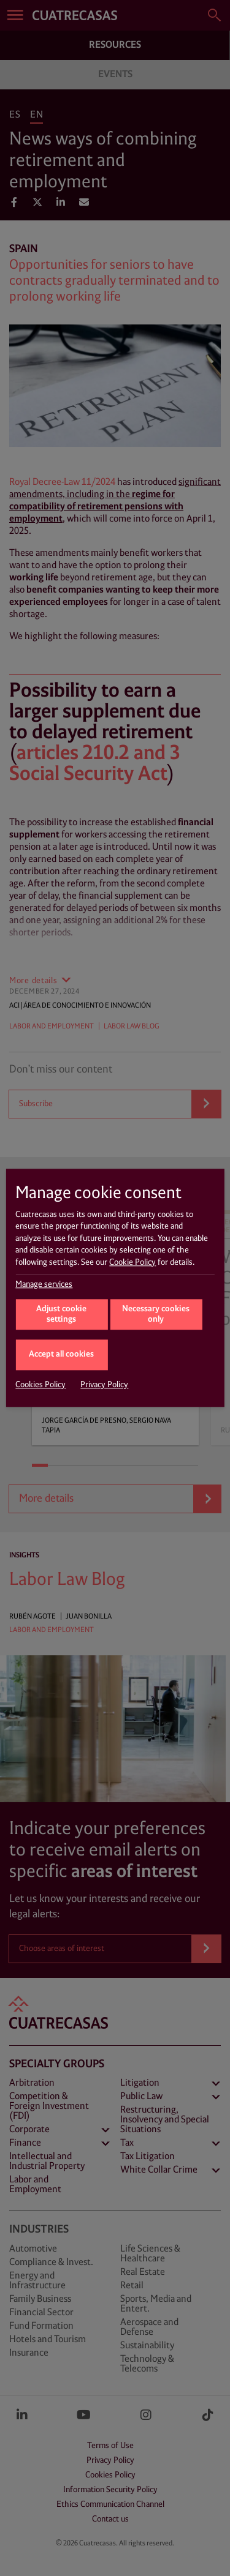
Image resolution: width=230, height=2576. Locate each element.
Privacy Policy (104, 1385)
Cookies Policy (40, 1385)
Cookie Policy (132, 1262)
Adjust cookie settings (61, 1315)
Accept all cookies (61, 1354)
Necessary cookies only (156, 1315)
